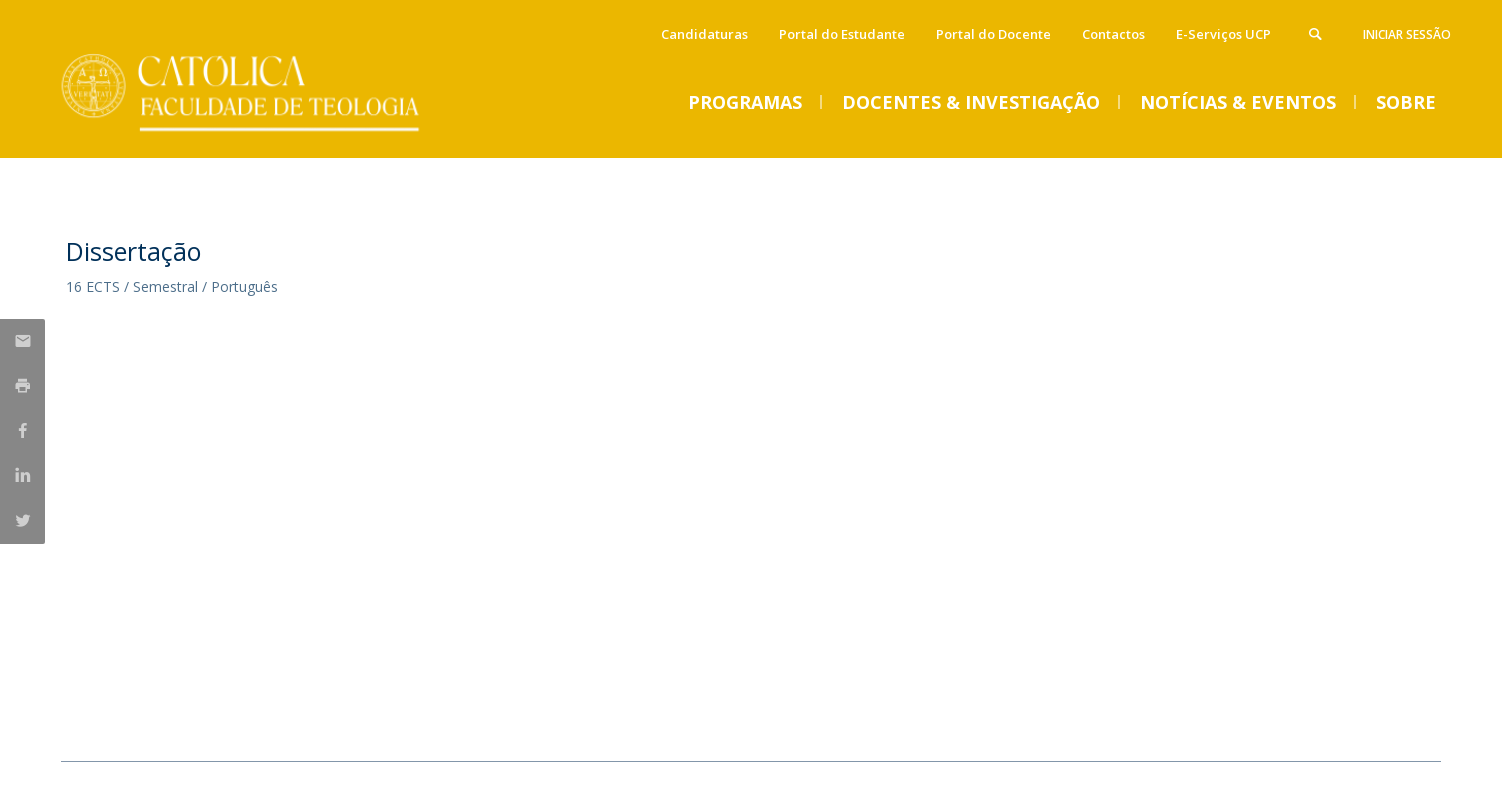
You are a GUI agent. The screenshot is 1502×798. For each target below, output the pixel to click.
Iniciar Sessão (1407, 34)
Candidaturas (704, 34)
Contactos (1113, 34)
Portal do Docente (993, 34)
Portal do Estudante (842, 34)
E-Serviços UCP (1223, 34)
